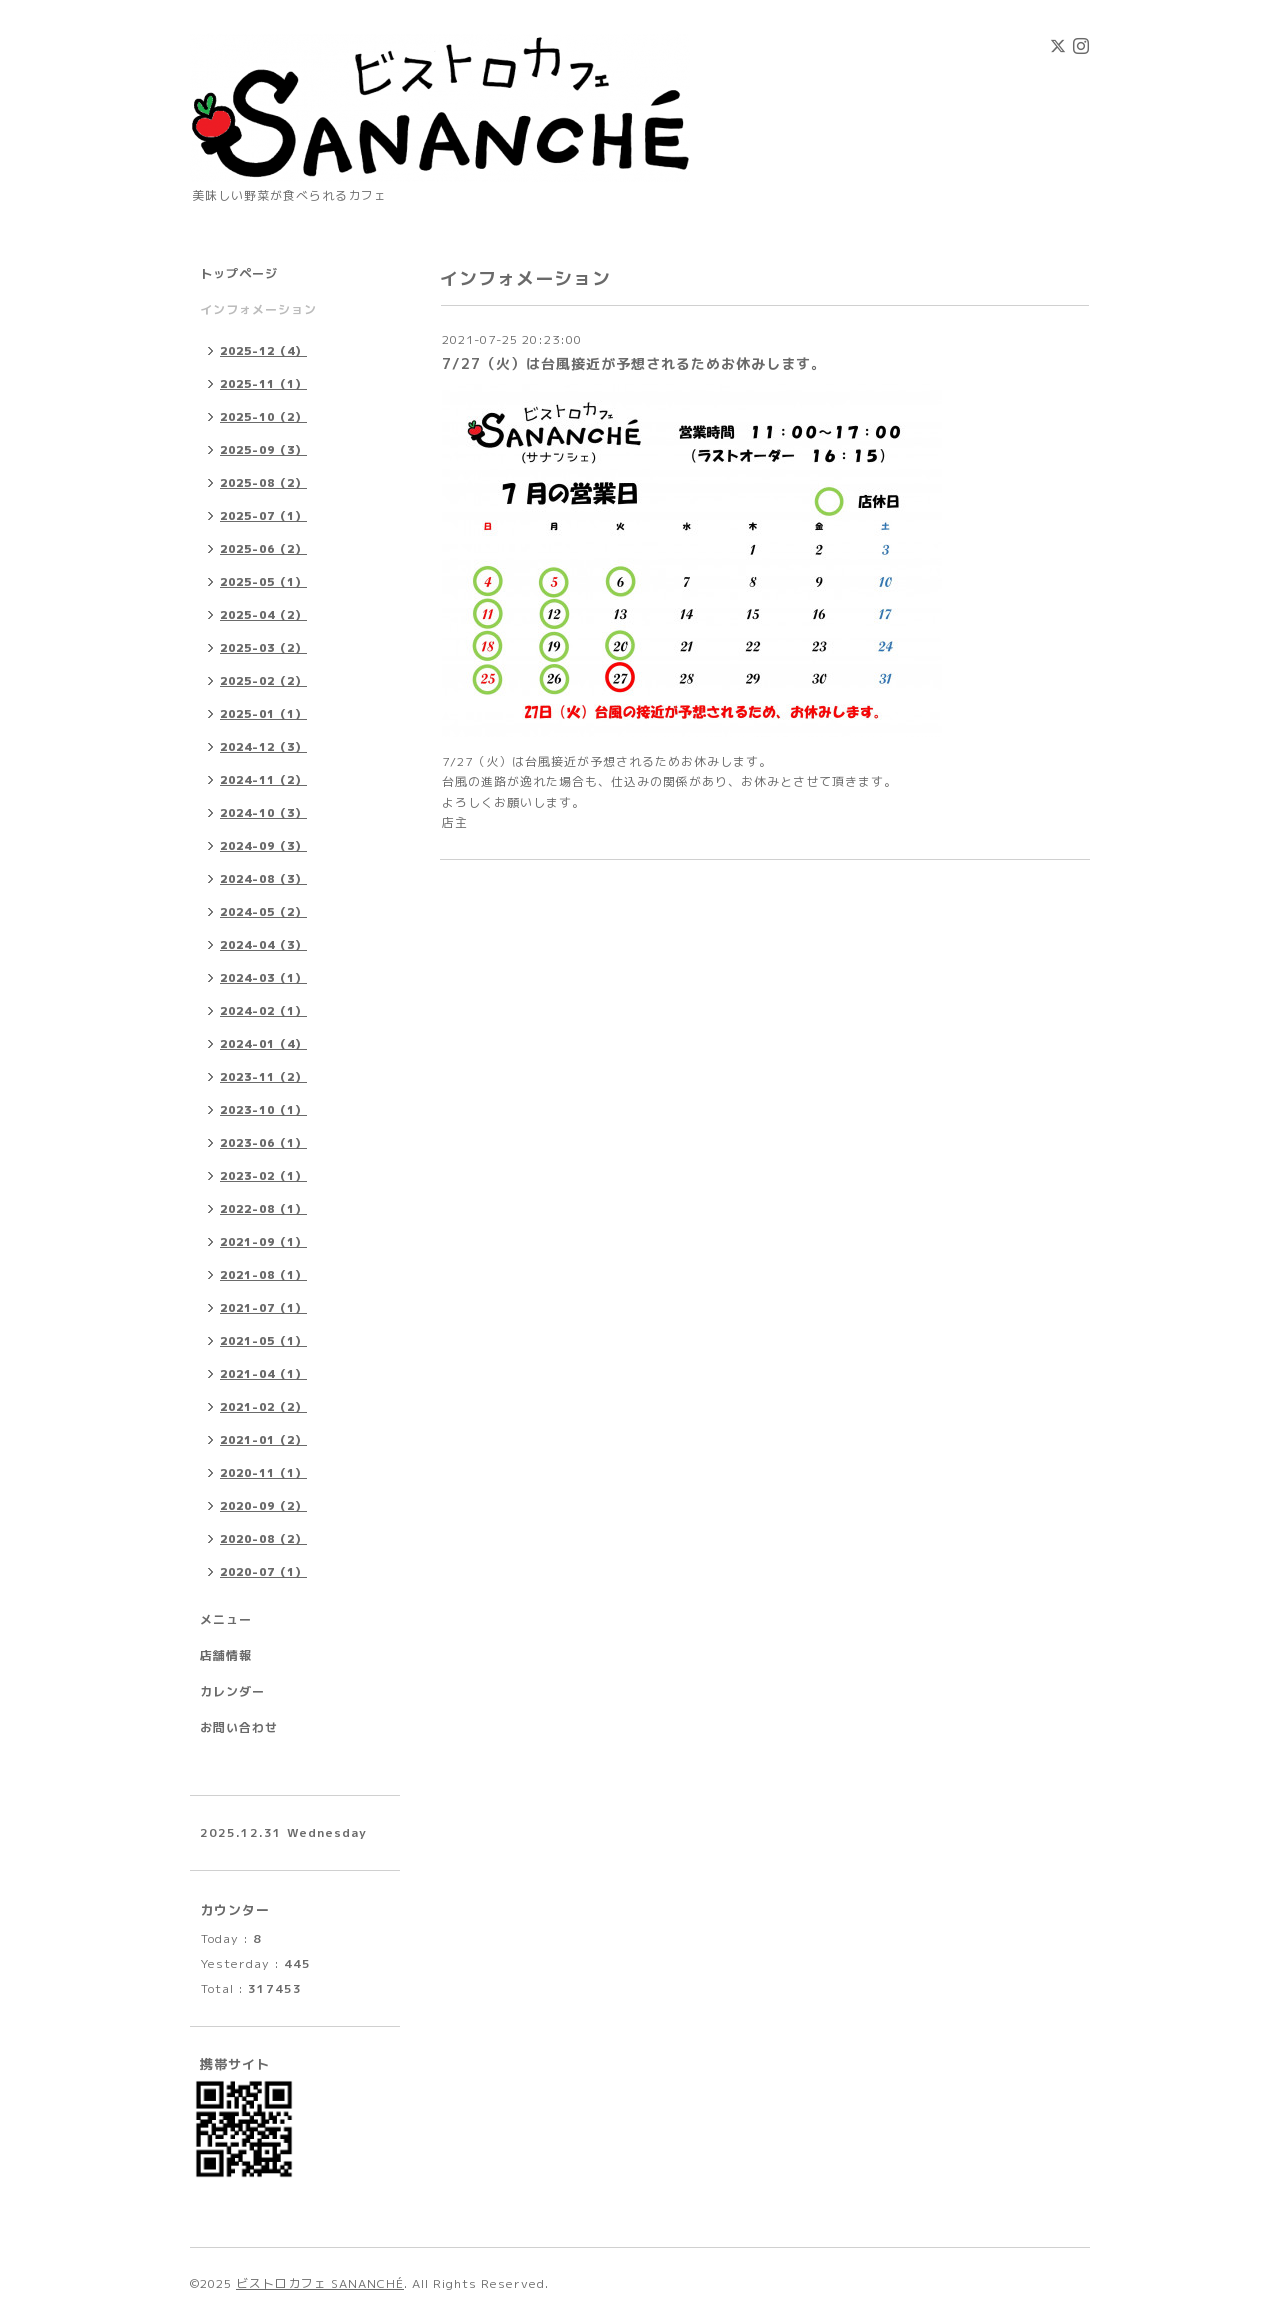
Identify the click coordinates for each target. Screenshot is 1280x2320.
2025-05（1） (263, 582)
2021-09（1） (263, 1242)
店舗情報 (226, 1655)
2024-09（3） (263, 846)
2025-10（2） (263, 417)
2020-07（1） (263, 1572)
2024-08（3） (263, 879)
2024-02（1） (263, 1011)
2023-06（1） (263, 1143)
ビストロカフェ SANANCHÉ (320, 2283)
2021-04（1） (263, 1374)
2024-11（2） (263, 780)
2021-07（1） (263, 1308)
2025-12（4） (263, 351)
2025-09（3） (263, 450)
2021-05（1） (263, 1341)
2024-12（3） (263, 747)
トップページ (239, 273)
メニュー (226, 1619)
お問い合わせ (239, 1727)
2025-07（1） (263, 516)
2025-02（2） (263, 681)
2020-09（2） (263, 1506)
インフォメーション (258, 309)
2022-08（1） (263, 1209)
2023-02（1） (263, 1176)
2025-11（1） (263, 384)
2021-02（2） (263, 1407)
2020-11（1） (263, 1473)
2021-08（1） (263, 1275)
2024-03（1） (263, 978)
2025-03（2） (263, 648)
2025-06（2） (263, 549)
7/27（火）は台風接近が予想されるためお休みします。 (634, 363)
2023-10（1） (263, 1110)
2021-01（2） (263, 1440)
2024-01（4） (263, 1044)
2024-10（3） (263, 813)
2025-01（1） (263, 714)
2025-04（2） (263, 615)
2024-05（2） (263, 912)
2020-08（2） (263, 1539)
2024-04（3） (263, 945)
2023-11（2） (263, 1077)
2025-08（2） (263, 483)
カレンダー (232, 1691)
